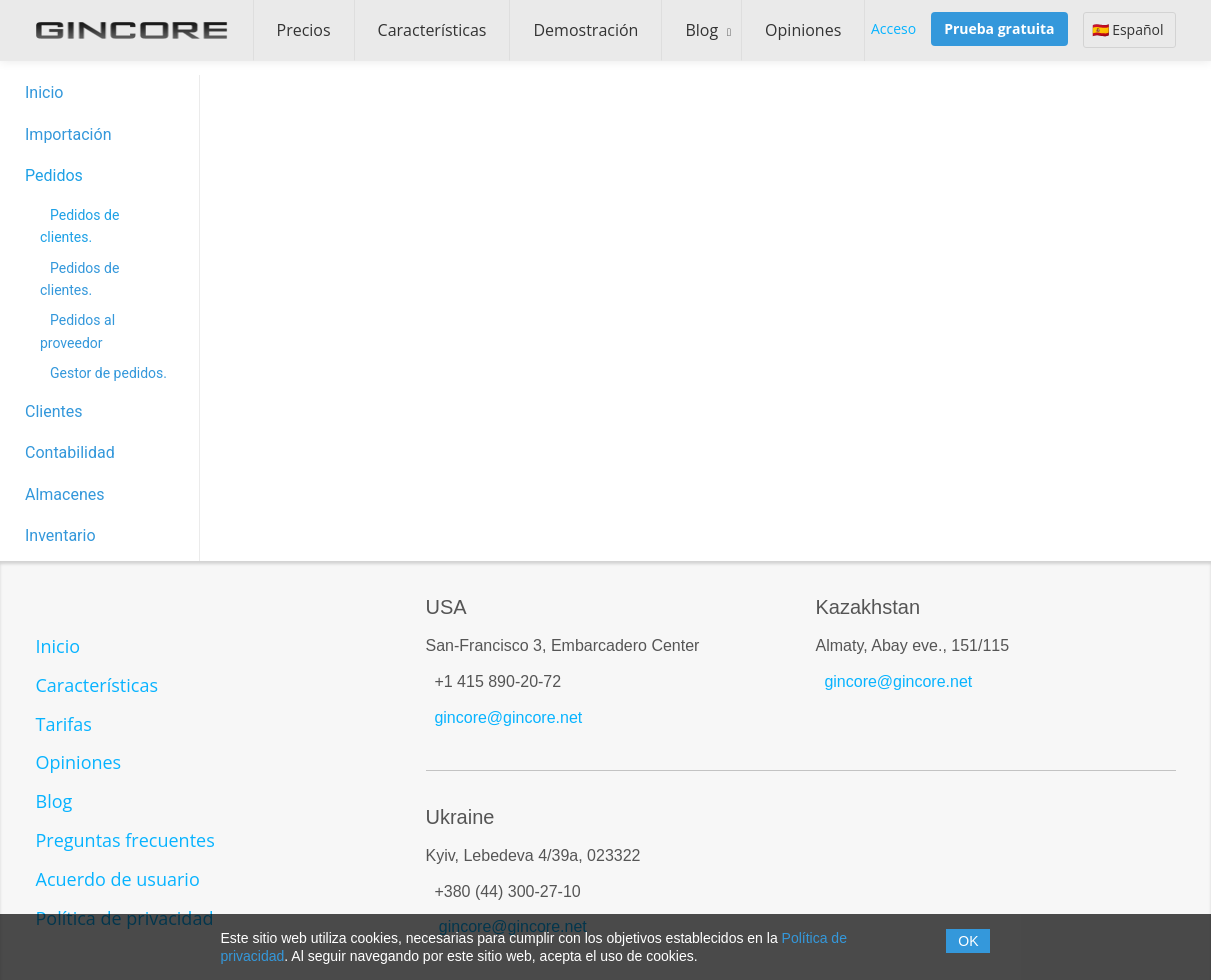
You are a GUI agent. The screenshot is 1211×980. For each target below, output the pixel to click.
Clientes (54, 411)
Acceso (893, 28)
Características (432, 30)
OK (968, 941)
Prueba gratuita (999, 28)
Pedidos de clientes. (79, 226)
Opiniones (803, 30)
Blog (701, 30)
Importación (68, 134)
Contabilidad (70, 452)
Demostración (585, 30)
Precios (304, 30)
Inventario (60, 535)
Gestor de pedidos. (108, 373)
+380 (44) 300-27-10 (507, 891)
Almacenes (65, 494)
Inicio (44, 92)
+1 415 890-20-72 (497, 681)
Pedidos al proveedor (77, 331)
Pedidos (54, 175)
